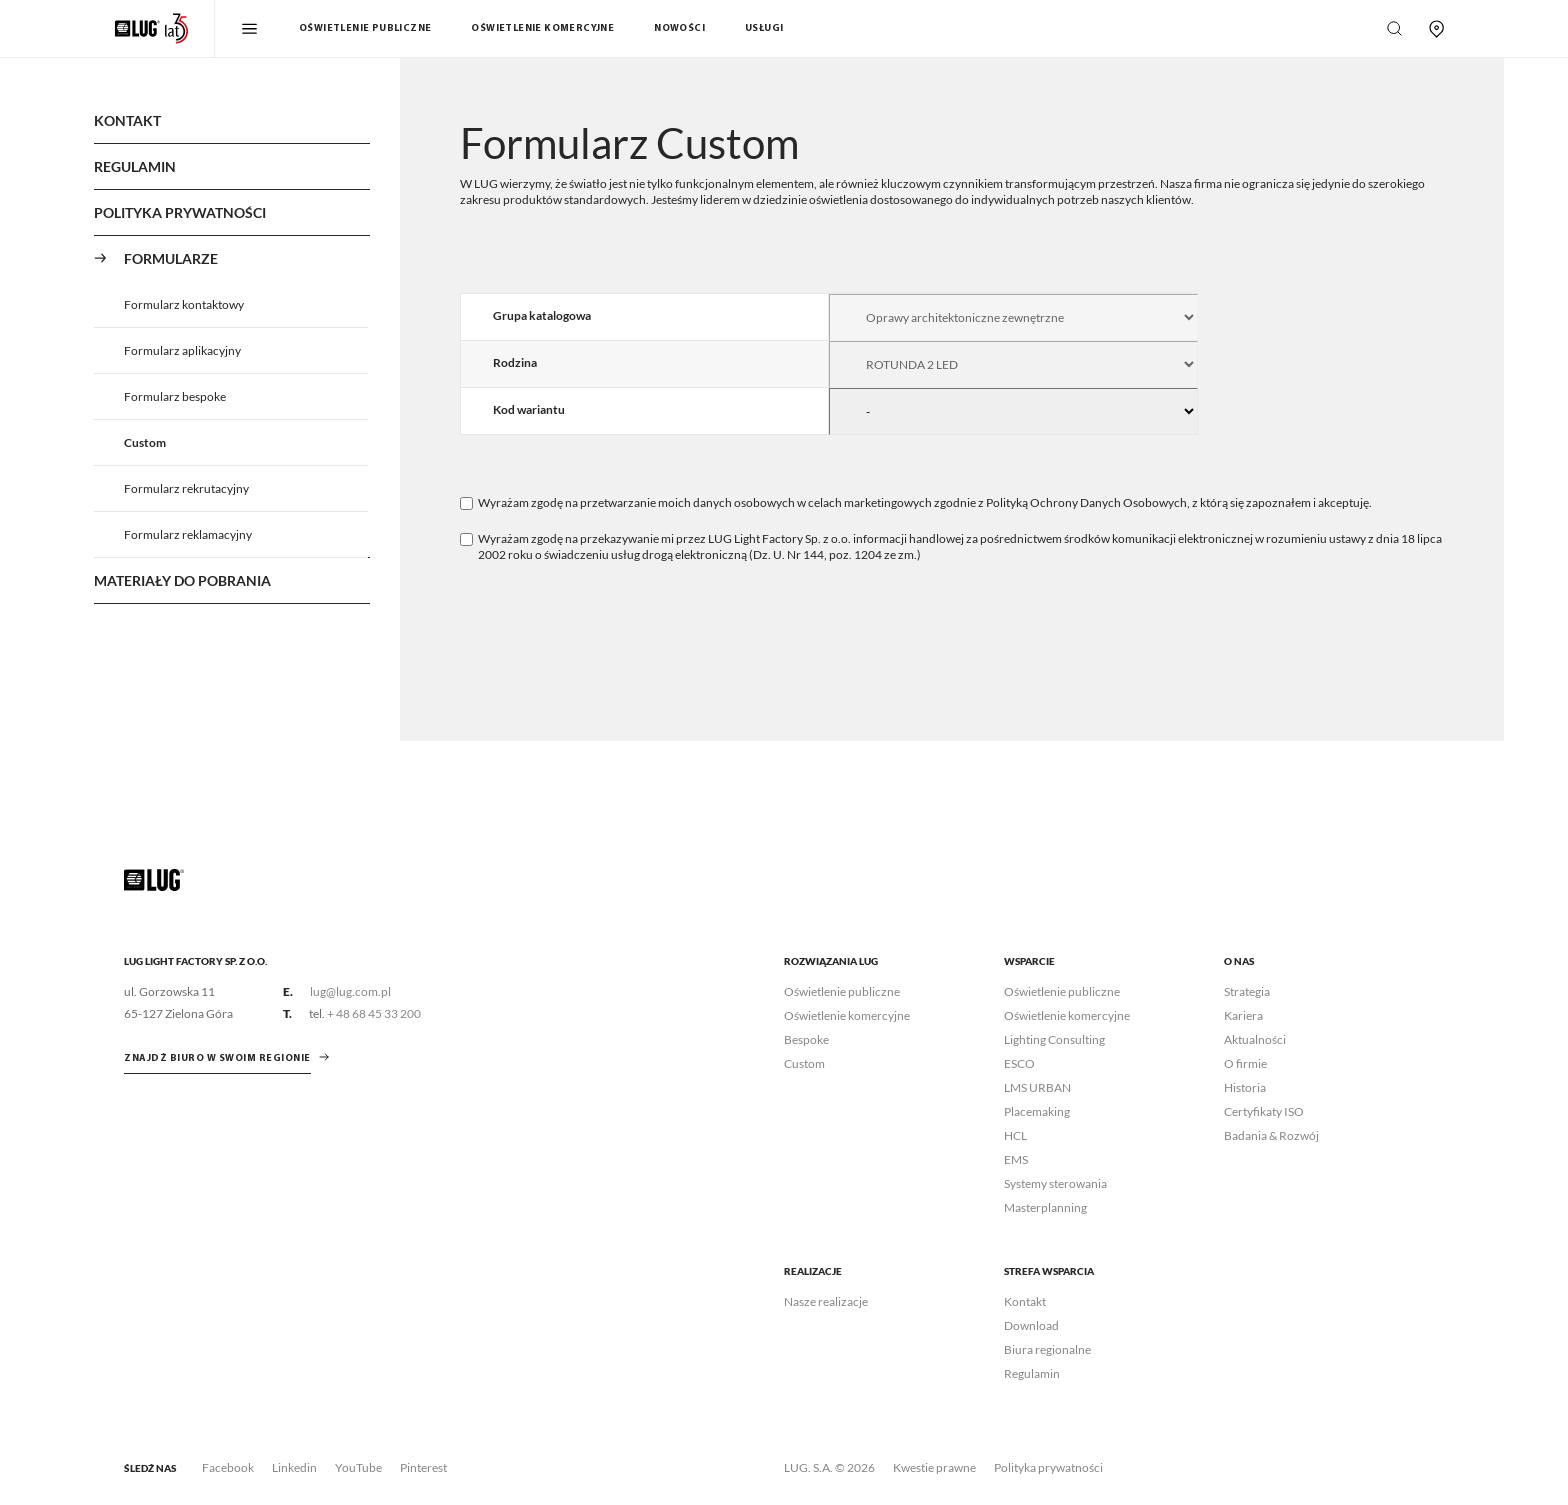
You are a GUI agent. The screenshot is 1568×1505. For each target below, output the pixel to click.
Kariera (1243, 1015)
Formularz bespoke (175, 396)
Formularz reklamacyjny (188, 534)
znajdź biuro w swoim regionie (217, 1058)
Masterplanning (1045, 1207)
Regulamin (135, 166)
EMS (1016, 1159)
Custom (145, 442)
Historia (1245, 1087)
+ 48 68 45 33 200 (374, 1013)
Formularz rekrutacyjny (186, 488)
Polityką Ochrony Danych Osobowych (1086, 502)
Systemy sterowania (1055, 1183)
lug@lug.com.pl (350, 991)
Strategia (1247, 991)
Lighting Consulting (1054, 1039)
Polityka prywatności (1048, 1467)
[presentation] (612, 622)
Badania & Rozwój (1271, 1135)
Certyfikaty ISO (1264, 1111)
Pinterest (423, 1467)
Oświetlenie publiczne (365, 28)
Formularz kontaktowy (184, 304)
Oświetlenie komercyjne (542, 28)
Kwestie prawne (934, 1467)
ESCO (1019, 1063)
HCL (1015, 1135)
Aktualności (1255, 1039)
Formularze (171, 258)
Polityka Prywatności (180, 212)
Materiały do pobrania (182, 580)
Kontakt (127, 120)
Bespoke (806, 1039)
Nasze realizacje (826, 1301)
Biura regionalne (1047, 1349)
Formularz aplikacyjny (182, 350)
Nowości (679, 28)
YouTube (358, 1467)
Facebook (228, 1467)
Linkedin (294, 1467)
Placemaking (1037, 1111)
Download (1031, 1325)
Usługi (764, 28)
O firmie (1245, 1063)
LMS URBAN (1037, 1087)
